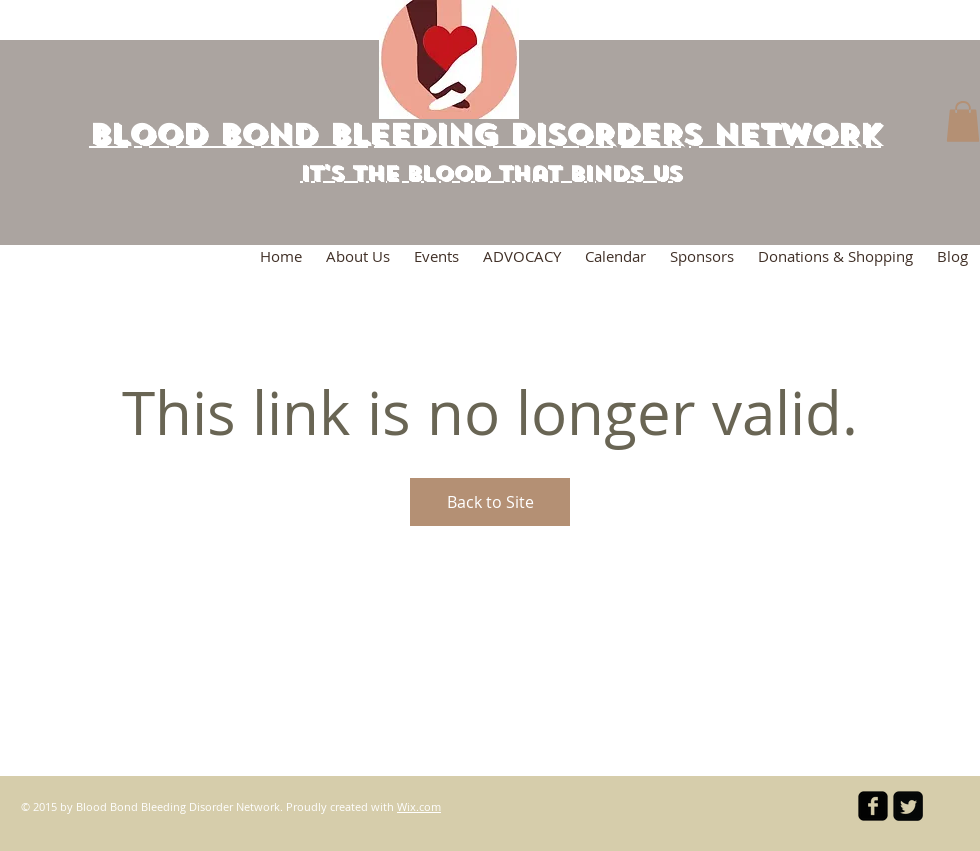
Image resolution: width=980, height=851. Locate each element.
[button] (963, 121)
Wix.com (419, 806)
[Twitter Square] (908, 806)
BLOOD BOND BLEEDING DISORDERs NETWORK (485, 134)
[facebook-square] (873, 806)
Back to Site (490, 502)
